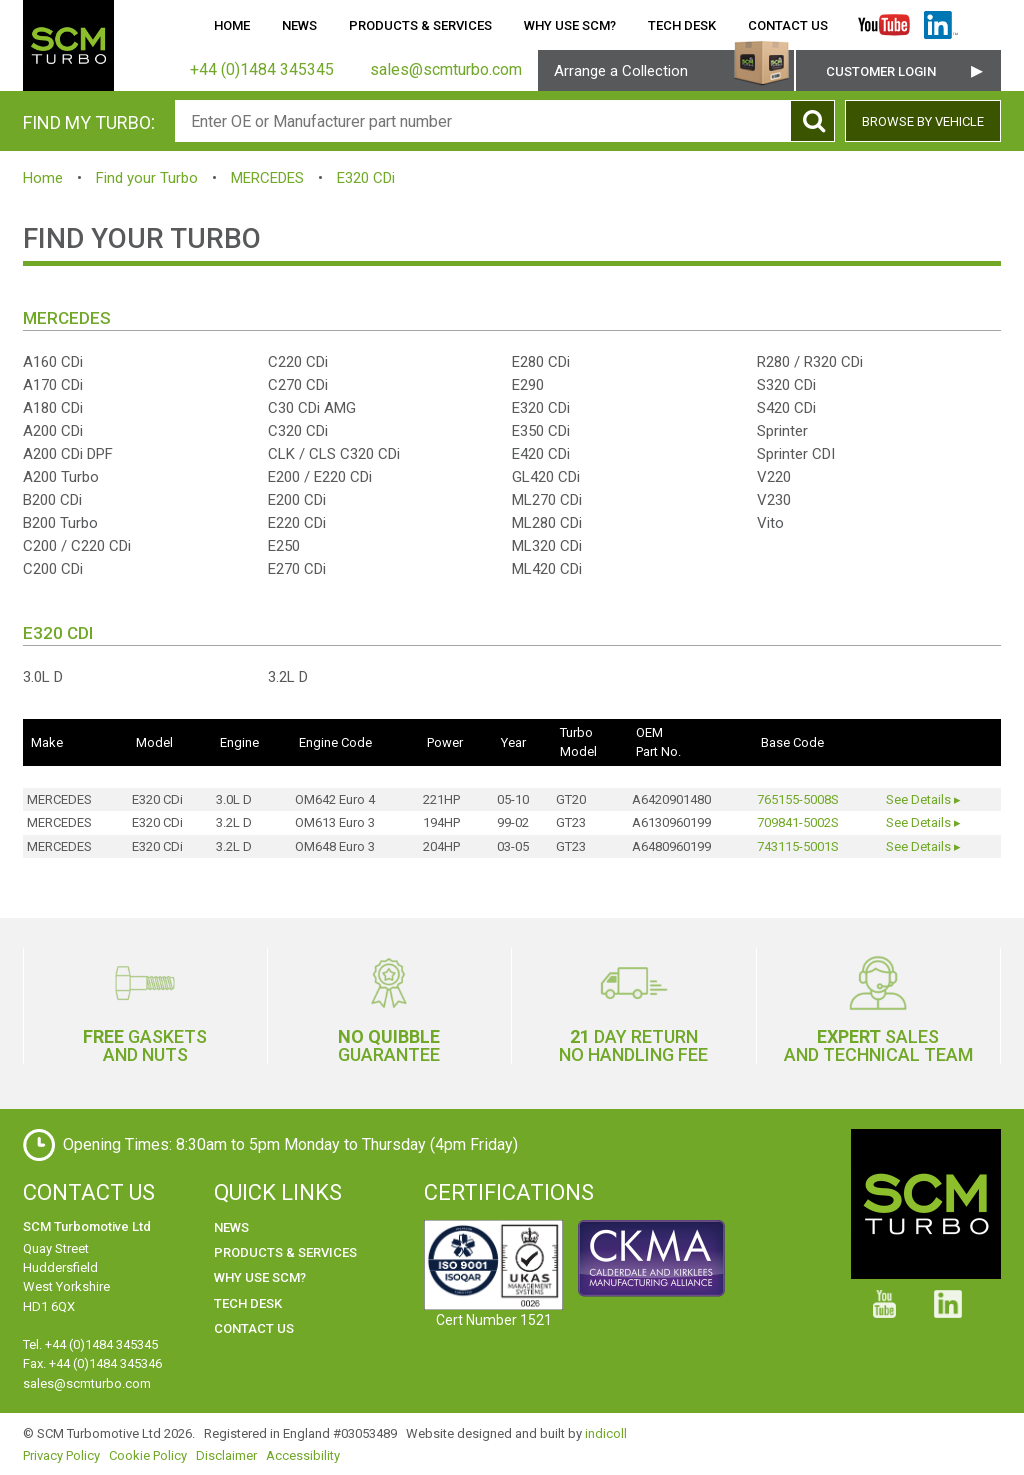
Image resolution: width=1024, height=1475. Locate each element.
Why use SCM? (570, 25)
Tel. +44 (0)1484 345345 (90, 1344)
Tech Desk (682, 25)
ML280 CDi (547, 523)
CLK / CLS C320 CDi (334, 454)
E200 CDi (297, 500)
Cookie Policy (148, 1455)
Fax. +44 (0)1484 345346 (92, 1363)
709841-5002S (798, 822)
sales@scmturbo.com (87, 1383)
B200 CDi (52, 500)
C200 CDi (53, 569)
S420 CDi (786, 408)
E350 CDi (541, 431)
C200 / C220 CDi (77, 546)
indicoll (606, 1433)
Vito (770, 523)
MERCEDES (267, 178)
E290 (528, 385)
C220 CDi (298, 362)
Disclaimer (226, 1455)
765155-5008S (798, 799)
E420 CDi (541, 454)
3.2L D (288, 677)
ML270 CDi (547, 500)
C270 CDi (298, 385)
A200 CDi (53, 431)
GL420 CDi (546, 477)
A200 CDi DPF (68, 454)
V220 (774, 477)
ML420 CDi (547, 569)
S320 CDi (786, 385)
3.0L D (43, 677)
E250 (284, 546)
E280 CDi (541, 362)
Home (232, 25)
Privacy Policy (61, 1455)
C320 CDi (298, 431)
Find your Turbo (147, 178)
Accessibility (303, 1455)
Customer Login (881, 71)
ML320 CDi (547, 546)
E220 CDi (297, 523)
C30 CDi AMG (312, 408)
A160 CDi (53, 362)
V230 (774, 500)
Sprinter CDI (796, 454)
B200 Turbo (60, 523)
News (299, 25)
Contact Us (788, 25)
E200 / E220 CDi (320, 477)
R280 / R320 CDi (810, 362)
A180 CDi (53, 408)
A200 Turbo (61, 477)
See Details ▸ (923, 799)
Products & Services (420, 25)
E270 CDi (297, 569)
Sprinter (782, 431)
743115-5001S (798, 846)
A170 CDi (53, 385)
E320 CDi (366, 178)
